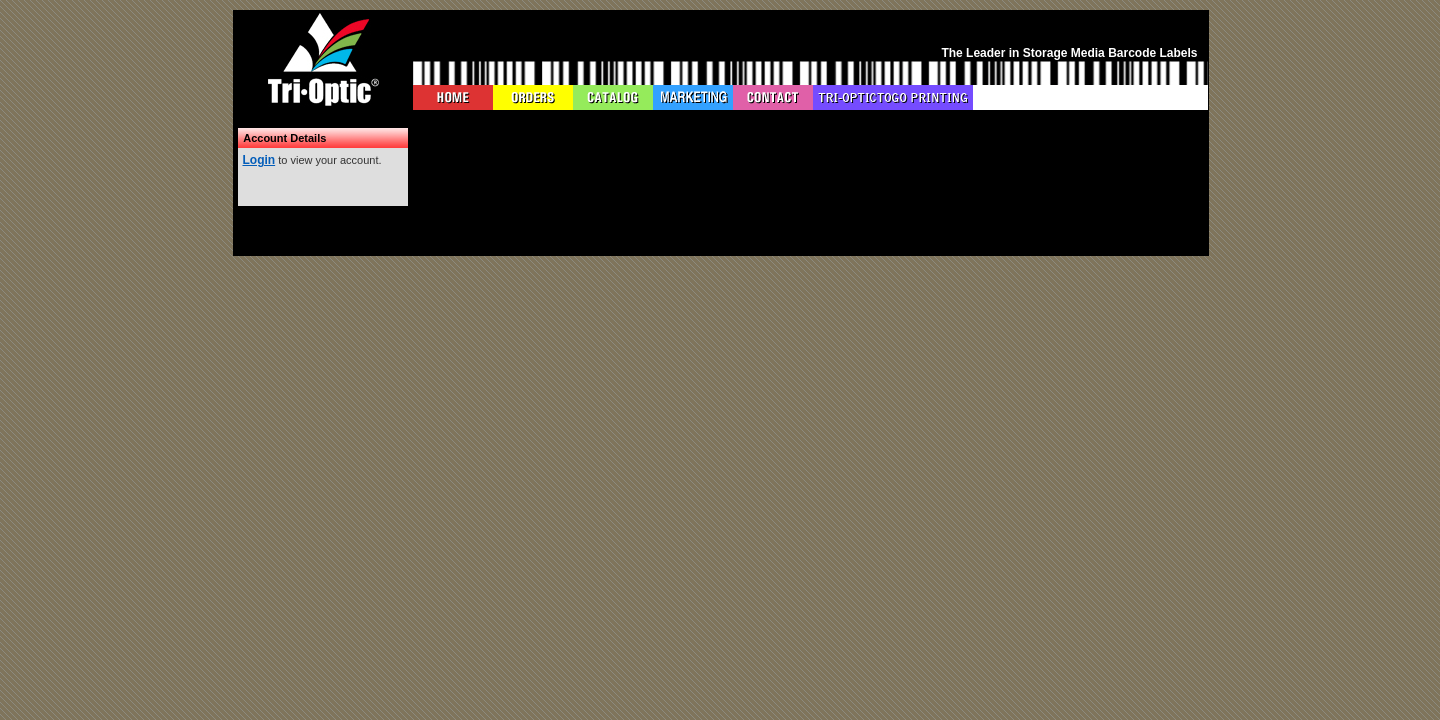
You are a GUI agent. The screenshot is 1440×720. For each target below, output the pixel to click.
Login (259, 160)
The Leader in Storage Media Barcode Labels (1069, 53)
